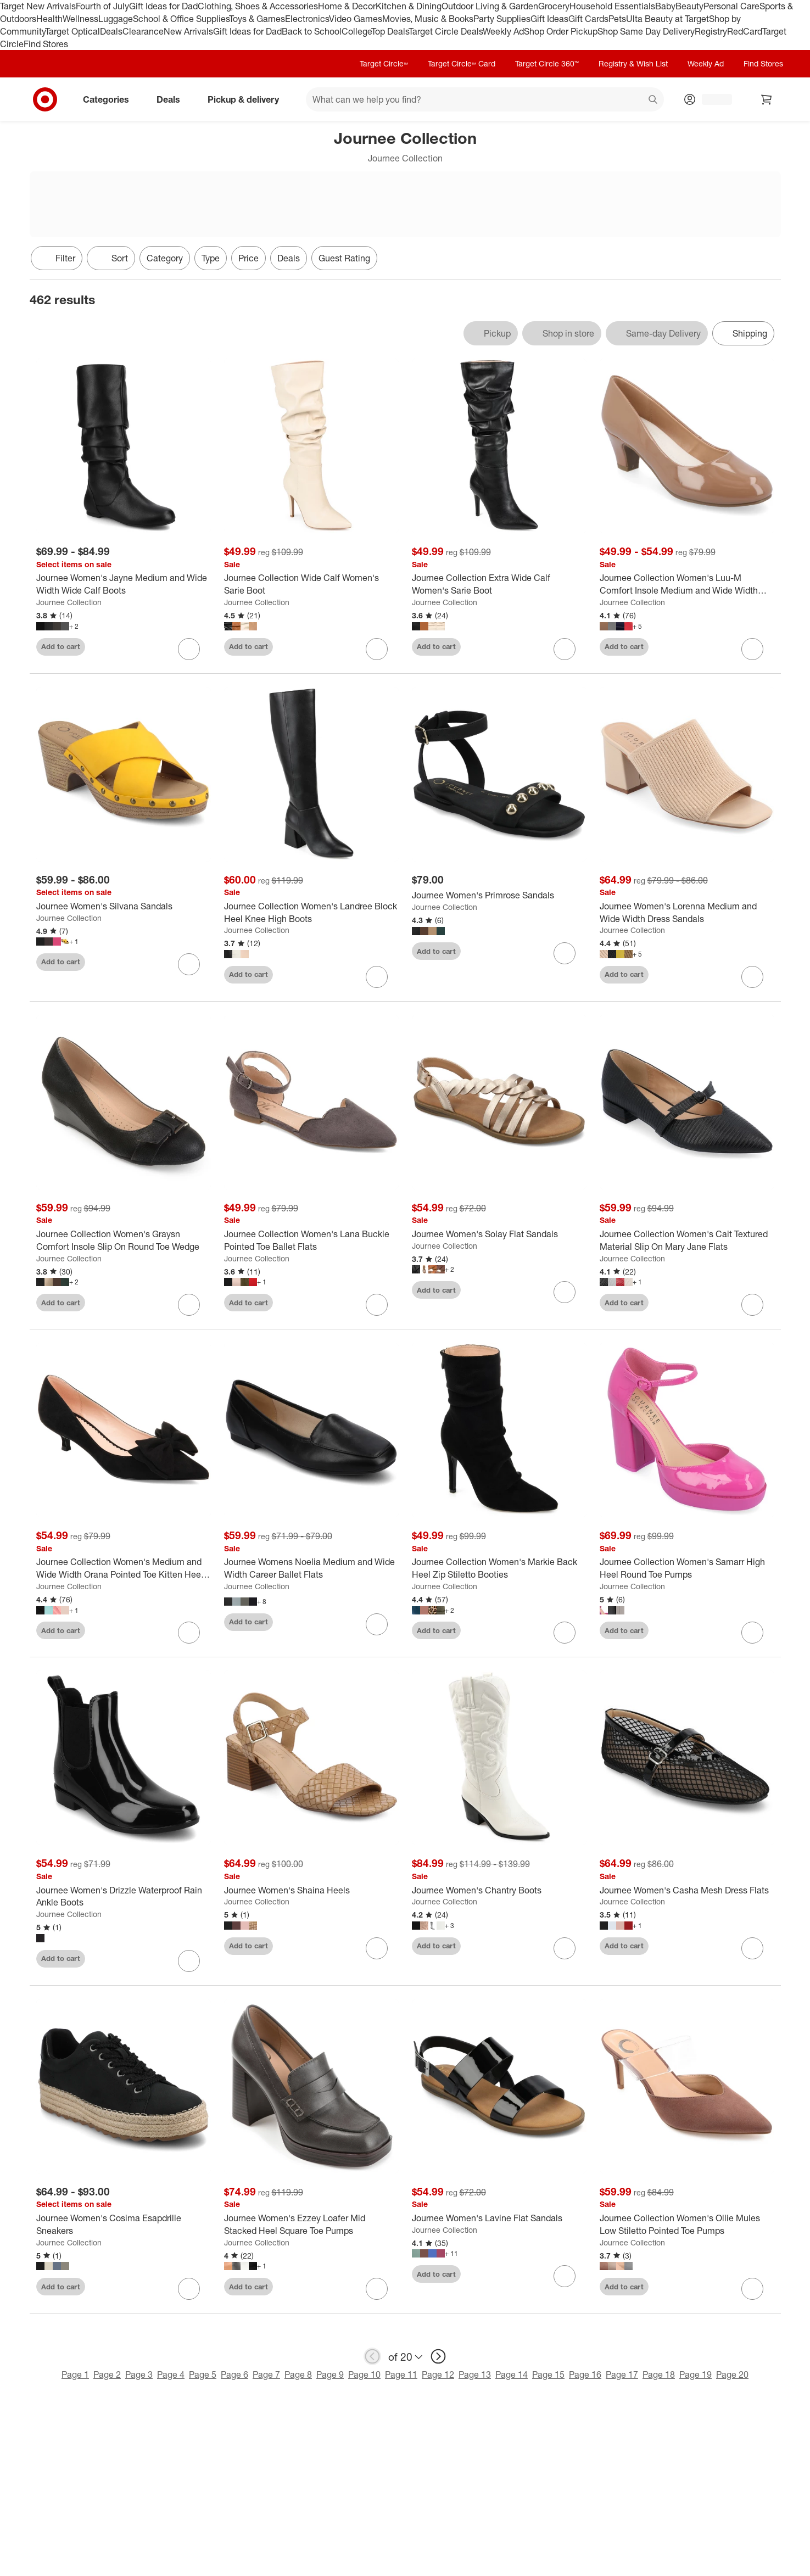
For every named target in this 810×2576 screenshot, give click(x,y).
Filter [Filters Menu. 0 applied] (56, 258)
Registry (711, 31)
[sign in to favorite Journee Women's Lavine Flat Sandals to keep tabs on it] (565, 2276)
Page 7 (266, 2374)
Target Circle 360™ (547, 63)
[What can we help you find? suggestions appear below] (485, 99)
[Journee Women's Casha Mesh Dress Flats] (687, 1890)
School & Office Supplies (181, 18)
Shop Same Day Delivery (646, 31)
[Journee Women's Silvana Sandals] (123, 906)
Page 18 (659, 2374)
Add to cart (60, 646)
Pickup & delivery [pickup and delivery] (248, 99)
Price (248, 258)
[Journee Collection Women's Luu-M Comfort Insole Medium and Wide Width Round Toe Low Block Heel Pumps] (687, 584)
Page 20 (732, 2374)
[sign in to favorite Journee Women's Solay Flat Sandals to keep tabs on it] (565, 1292)
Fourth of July (102, 6)
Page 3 (139, 2374)
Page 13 (475, 2374)
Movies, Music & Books (427, 18)
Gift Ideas (549, 18)
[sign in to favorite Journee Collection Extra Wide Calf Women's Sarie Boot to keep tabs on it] (565, 649)
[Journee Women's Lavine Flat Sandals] (499, 2218)
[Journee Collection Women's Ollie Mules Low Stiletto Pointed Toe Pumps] (687, 2224)
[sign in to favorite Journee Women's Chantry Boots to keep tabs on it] (565, 1948)
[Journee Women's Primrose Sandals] (499, 895)
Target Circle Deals (446, 31)
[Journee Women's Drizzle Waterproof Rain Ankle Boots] (123, 1896)
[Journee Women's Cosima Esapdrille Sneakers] (123, 2224)
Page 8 (298, 2374)
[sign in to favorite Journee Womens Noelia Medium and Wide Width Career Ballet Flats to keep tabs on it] (377, 1624)
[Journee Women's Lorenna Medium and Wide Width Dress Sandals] (687, 912)
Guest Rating (344, 258)
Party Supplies (501, 18)
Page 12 (438, 2374)
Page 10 (364, 2374)
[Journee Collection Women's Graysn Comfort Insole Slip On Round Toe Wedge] (123, 1240)
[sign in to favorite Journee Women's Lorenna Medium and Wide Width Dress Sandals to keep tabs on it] (752, 977)
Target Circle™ (384, 63)
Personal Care (731, 6)
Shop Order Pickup (560, 31)
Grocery (553, 6)
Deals (111, 31)
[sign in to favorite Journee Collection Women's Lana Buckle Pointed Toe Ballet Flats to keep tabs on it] (377, 1305)
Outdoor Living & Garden (490, 6)
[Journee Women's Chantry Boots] (499, 1890)
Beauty (689, 6)
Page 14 (511, 2374)
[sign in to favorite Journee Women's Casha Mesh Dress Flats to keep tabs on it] (752, 1948)
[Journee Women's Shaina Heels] (311, 1890)
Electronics (307, 18)
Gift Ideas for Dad (163, 6)
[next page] (438, 2356)
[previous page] (372, 2356)
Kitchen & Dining (409, 6)
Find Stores (46, 43)
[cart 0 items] (767, 99)
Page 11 (401, 2374)
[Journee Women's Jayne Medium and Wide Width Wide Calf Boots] (123, 584)
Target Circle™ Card (461, 63)
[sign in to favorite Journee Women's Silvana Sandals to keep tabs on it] (189, 964)
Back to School (312, 31)
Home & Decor (347, 6)
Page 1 (75, 2374)
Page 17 (622, 2374)
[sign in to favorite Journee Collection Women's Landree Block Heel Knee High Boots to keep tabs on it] (377, 977)
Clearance (143, 31)
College (356, 31)
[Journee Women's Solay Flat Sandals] (499, 1234)
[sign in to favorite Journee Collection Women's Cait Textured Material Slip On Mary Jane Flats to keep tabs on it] (752, 1305)
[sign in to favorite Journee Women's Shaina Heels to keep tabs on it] (377, 1948)
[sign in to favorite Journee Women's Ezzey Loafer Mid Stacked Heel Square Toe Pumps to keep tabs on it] (377, 2289)
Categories (110, 99)
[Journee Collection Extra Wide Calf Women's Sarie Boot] (499, 584)
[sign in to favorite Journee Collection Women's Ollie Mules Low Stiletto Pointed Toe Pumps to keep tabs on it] (752, 2289)
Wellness (80, 18)
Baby (665, 6)
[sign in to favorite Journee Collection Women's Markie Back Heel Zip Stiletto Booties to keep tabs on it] (565, 1633)
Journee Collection (69, 602)
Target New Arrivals (38, 6)
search (653, 100)
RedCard (744, 31)
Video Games (355, 18)
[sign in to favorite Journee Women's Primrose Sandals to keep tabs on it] (565, 953)
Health (49, 18)
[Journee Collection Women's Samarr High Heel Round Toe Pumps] (687, 1568)
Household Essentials (612, 6)
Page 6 (234, 2374)
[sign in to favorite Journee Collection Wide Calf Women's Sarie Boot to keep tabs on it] (377, 649)
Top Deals (390, 31)
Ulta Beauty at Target (667, 18)
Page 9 (330, 2374)
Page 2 (107, 2374)
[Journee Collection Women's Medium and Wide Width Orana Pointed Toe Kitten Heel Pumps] (123, 1568)
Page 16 (585, 2374)
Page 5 (202, 2374)
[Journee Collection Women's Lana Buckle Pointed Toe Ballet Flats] (311, 1240)
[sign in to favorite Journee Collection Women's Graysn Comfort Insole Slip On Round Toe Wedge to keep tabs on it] (189, 1305)
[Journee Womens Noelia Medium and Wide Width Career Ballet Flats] (311, 1568)
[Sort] (111, 258)
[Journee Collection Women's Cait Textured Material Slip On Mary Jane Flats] (687, 1240)
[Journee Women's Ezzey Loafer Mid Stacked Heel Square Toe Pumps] (311, 2224)
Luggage (115, 18)
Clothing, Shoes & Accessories (258, 6)
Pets (617, 18)
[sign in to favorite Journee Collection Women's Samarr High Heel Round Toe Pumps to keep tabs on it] (752, 1633)
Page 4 (171, 2374)
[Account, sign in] (711, 99)
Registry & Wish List (633, 63)
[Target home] (45, 99)
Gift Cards (588, 18)
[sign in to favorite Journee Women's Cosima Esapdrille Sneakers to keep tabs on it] (189, 2289)
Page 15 (548, 2374)
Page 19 (695, 2374)
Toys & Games (257, 18)
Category (165, 258)
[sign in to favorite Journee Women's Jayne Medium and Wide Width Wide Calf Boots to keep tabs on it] (189, 649)
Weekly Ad (503, 31)
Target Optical (72, 31)
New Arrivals (188, 31)
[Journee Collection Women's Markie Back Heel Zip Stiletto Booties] (499, 1568)
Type (211, 258)
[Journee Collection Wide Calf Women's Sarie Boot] (311, 584)
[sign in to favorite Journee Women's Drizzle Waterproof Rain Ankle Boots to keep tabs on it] (189, 1961)
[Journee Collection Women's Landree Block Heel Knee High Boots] (311, 912)
